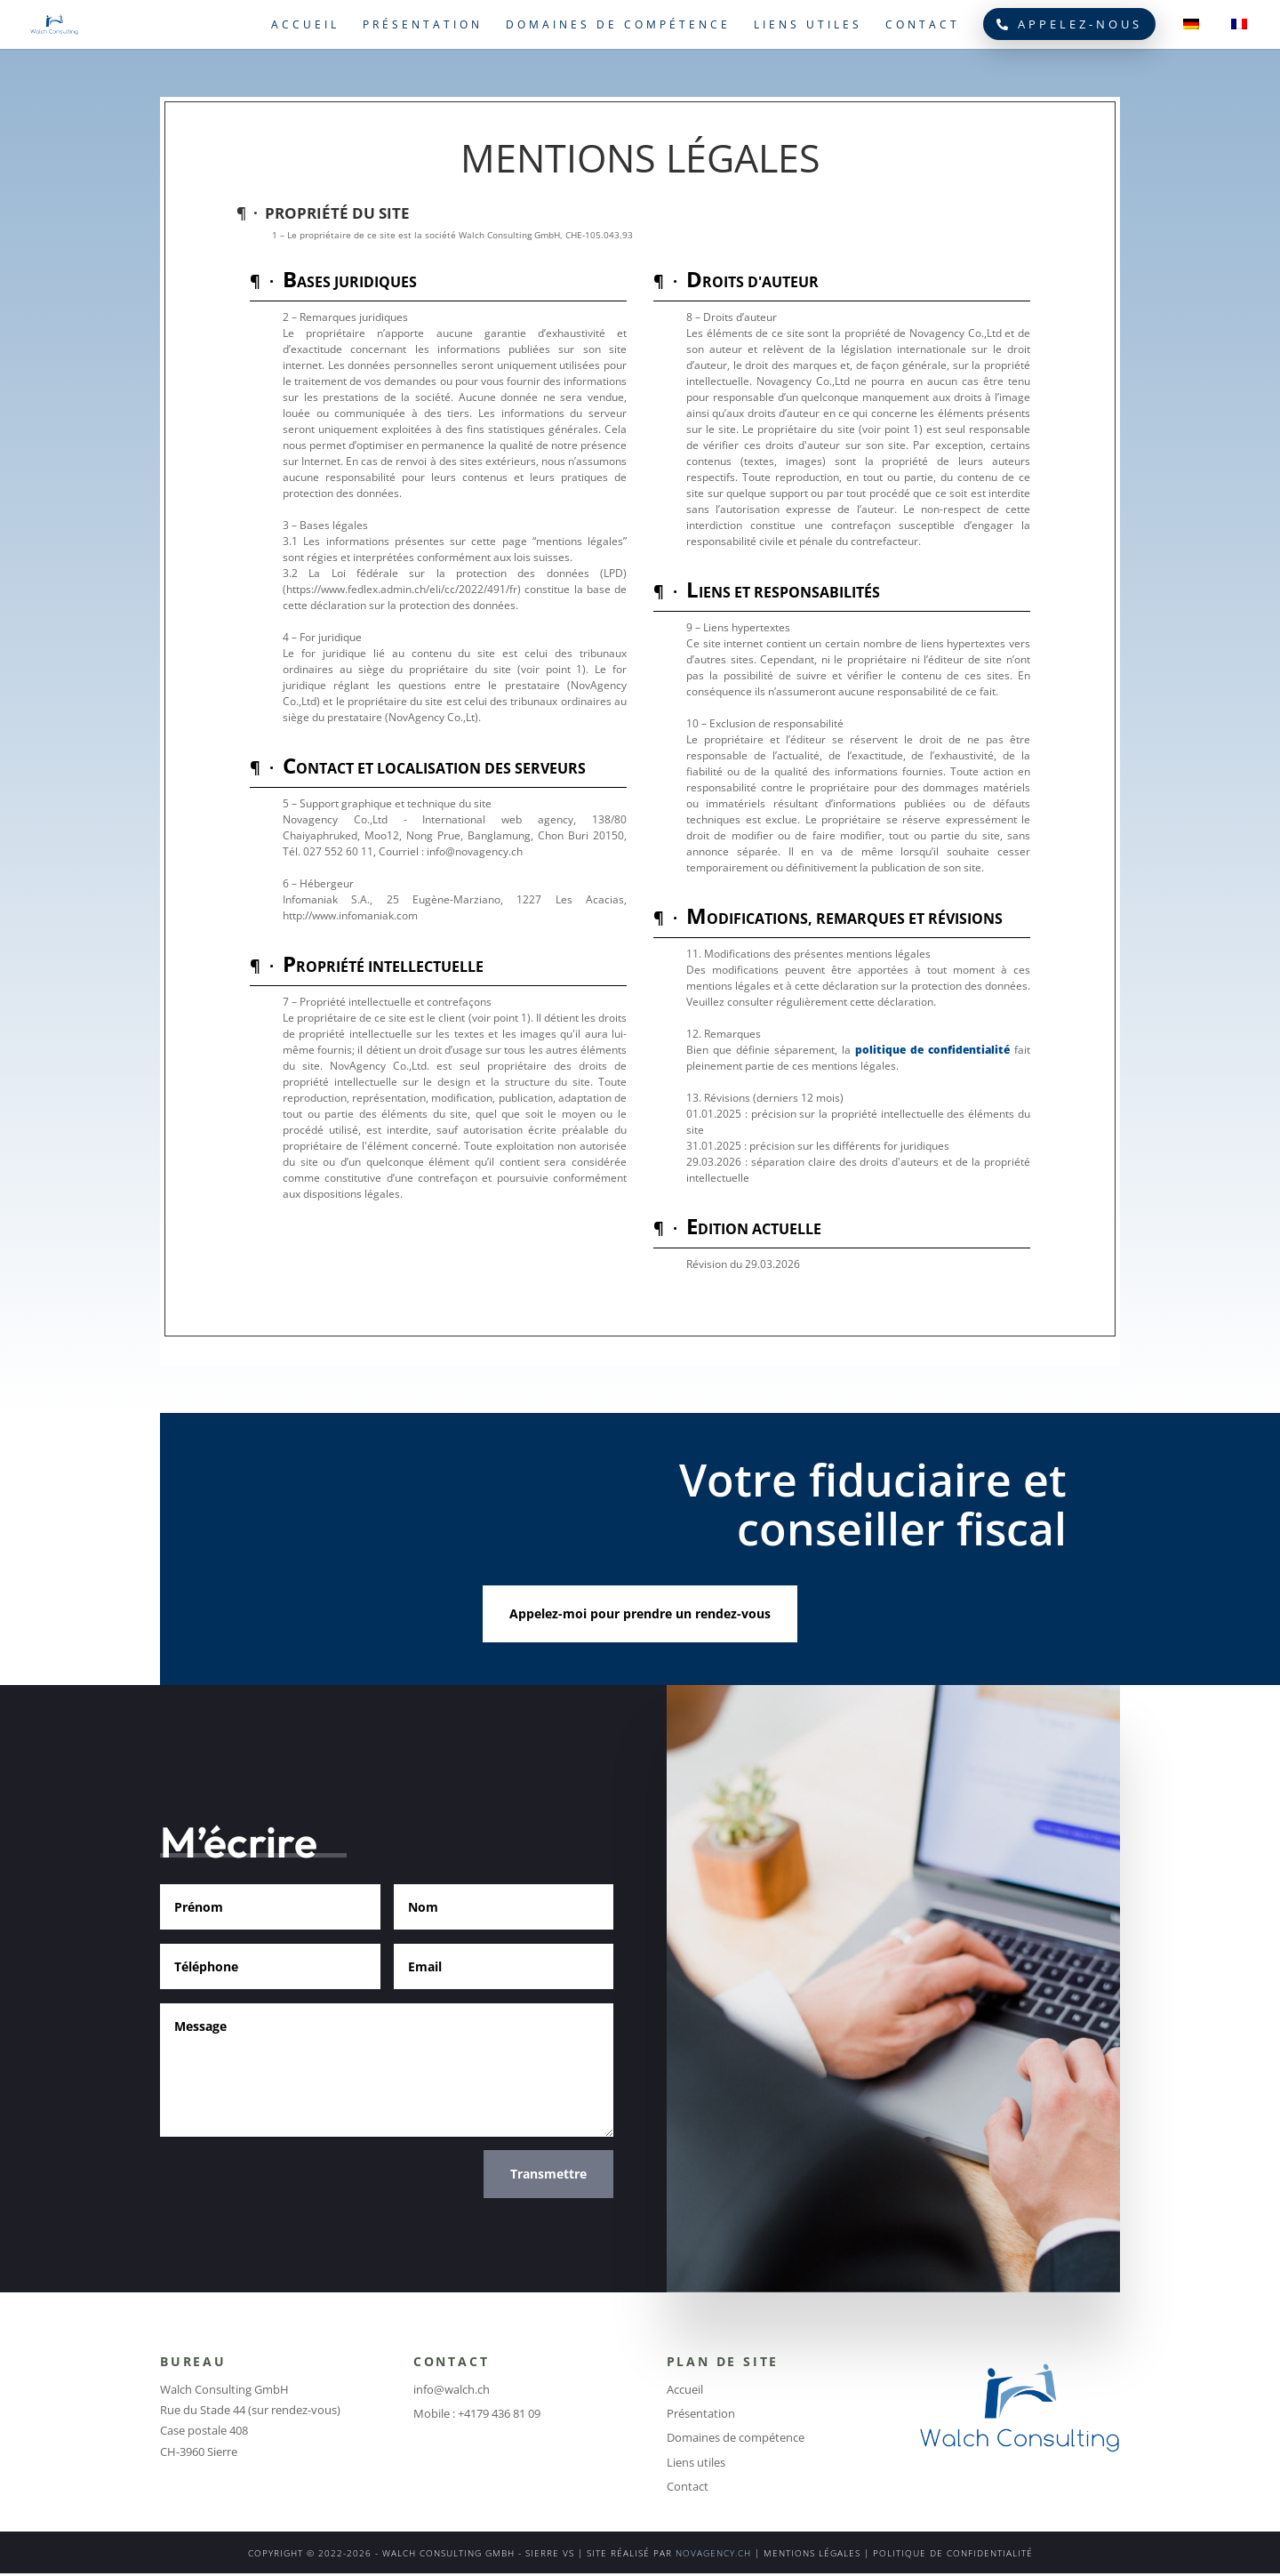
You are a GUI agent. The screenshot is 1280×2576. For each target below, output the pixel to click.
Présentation (423, 25)
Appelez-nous (1069, 24)
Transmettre (548, 2173)
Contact (922, 25)
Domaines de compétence (618, 25)
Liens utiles (808, 25)
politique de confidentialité (932, 1049)
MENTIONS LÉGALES (812, 2553)
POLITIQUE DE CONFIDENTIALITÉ (953, 2553)
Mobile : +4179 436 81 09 (476, 2413)
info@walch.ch (451, 2389)
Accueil (305, 25)
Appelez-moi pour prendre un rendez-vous (640, 1613)
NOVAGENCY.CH (713, 2553)
